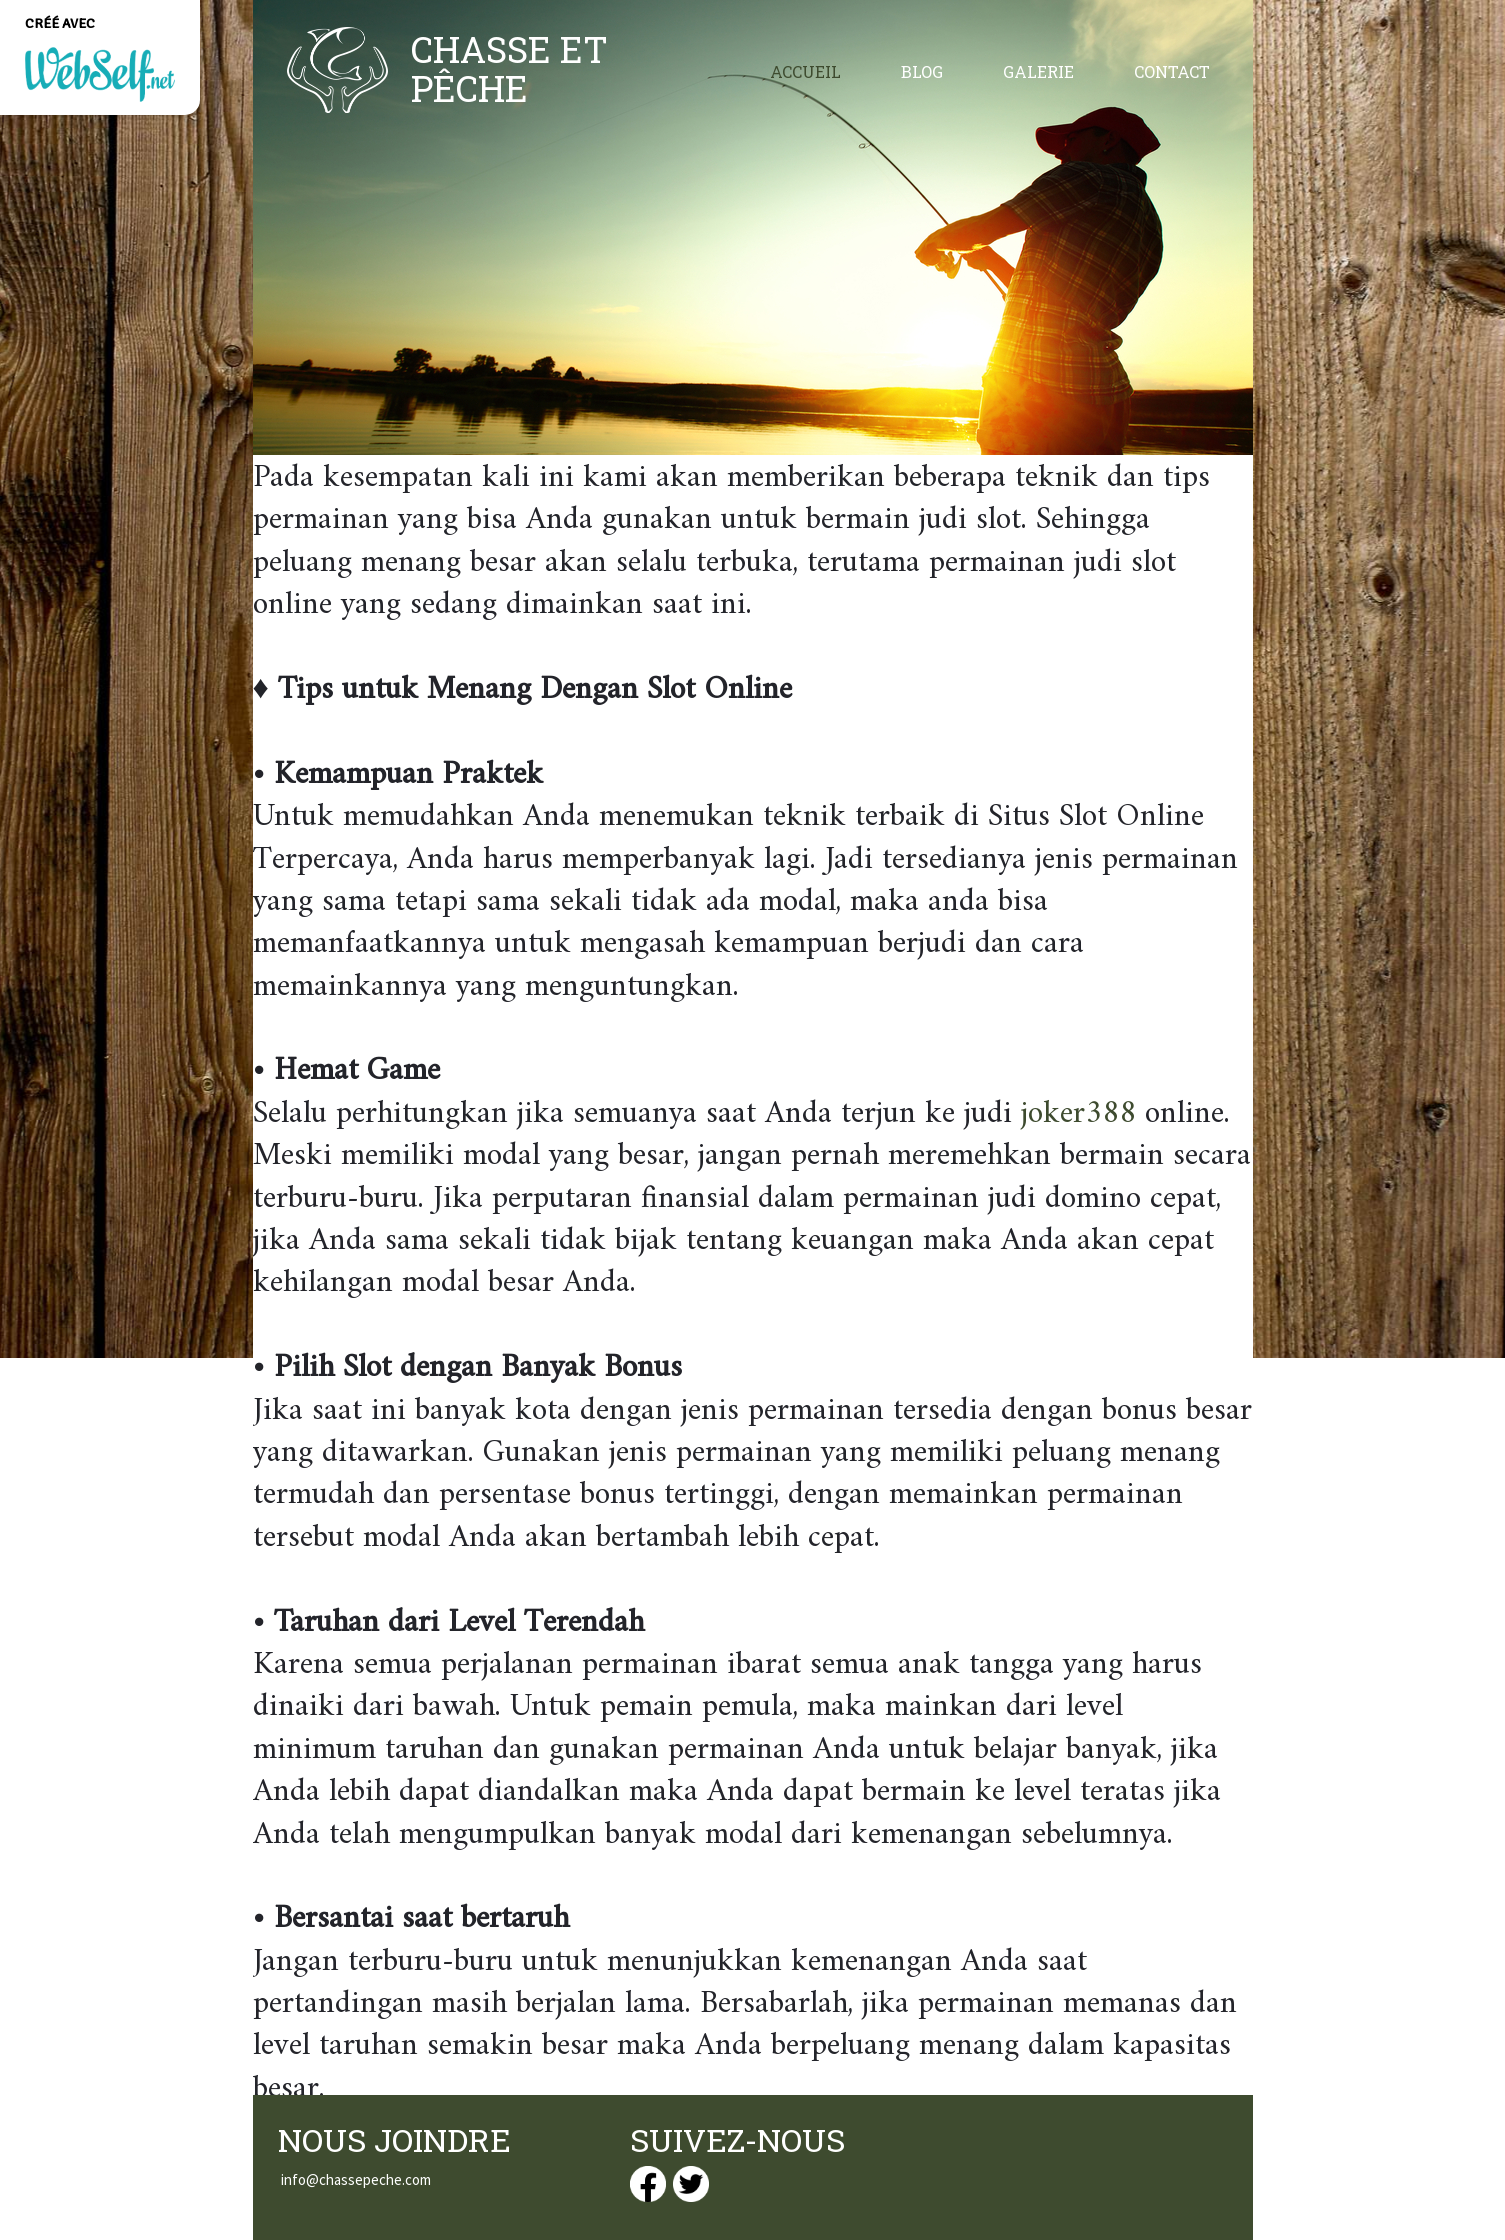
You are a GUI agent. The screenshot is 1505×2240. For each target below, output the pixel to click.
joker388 (1078, 1114)
